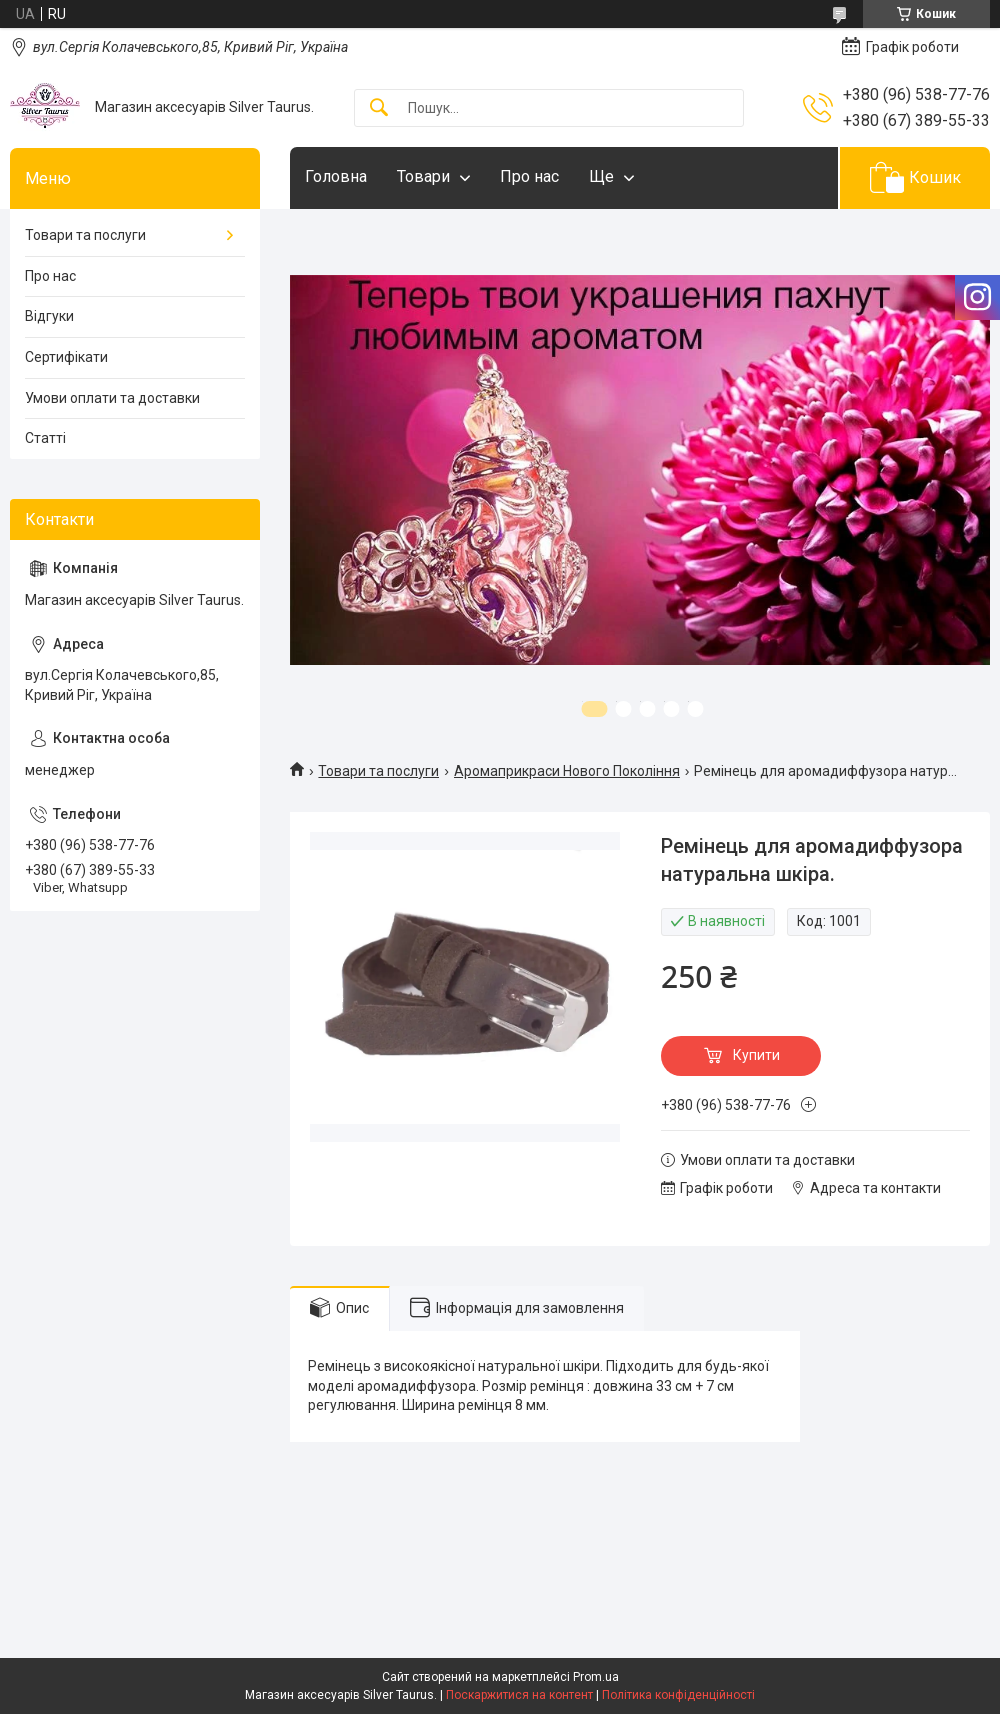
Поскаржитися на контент (519, 1695)
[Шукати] (379, 108)
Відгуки (49, 316)
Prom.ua (596, 1677)
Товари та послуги (378, 771)
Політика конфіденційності (678, 1695)
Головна (336, 176)
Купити (756, 1055)
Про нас (529, 176)
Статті (45, 438)
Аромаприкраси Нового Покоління (567, 771)
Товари (423, 176)
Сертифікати (66, 357)
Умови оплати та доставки (112, 398)
